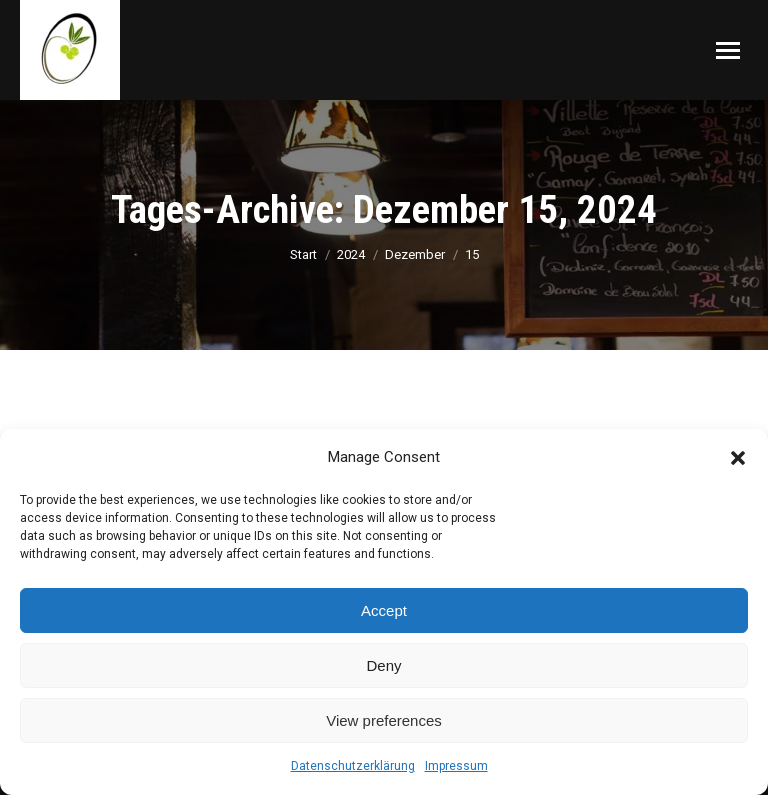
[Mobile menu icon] (728, 50)
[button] (738, 458)
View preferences (384, 720)
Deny (383, 665)
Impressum (456, 766)
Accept (384, 610)
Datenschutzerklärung (353, 766)
